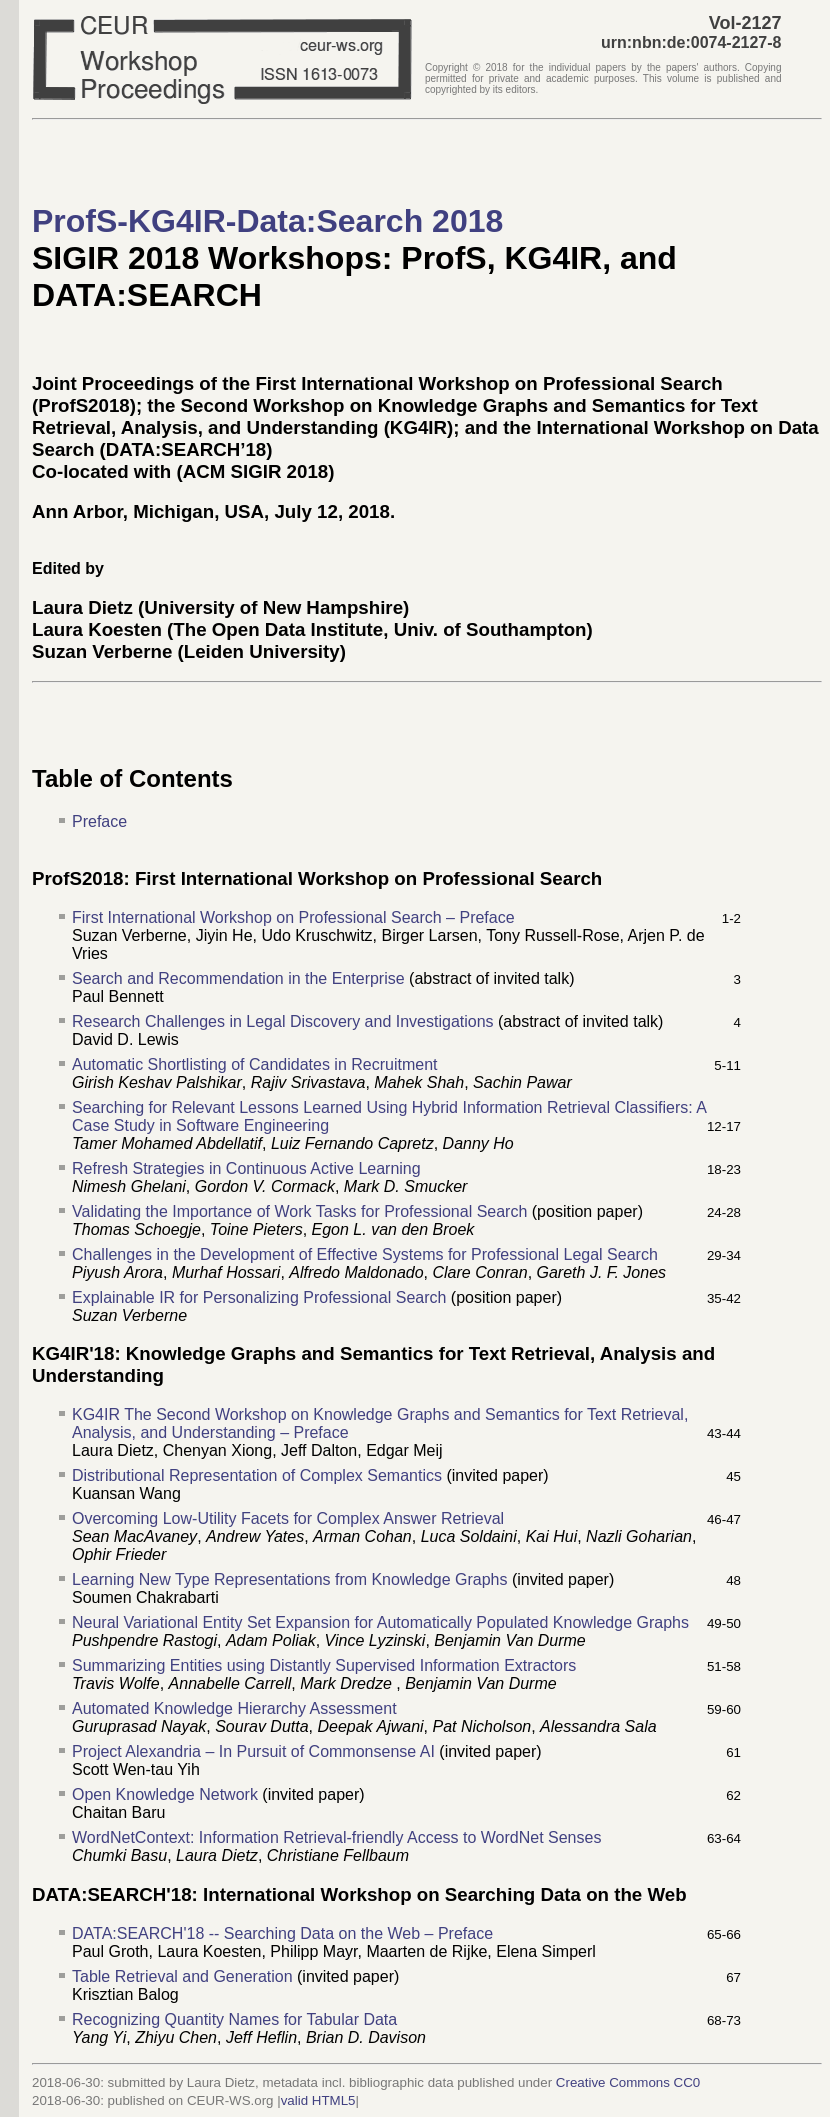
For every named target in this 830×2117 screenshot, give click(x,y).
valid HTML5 (318, 2100)
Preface (99, 821)
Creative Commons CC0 (628, 2082)
